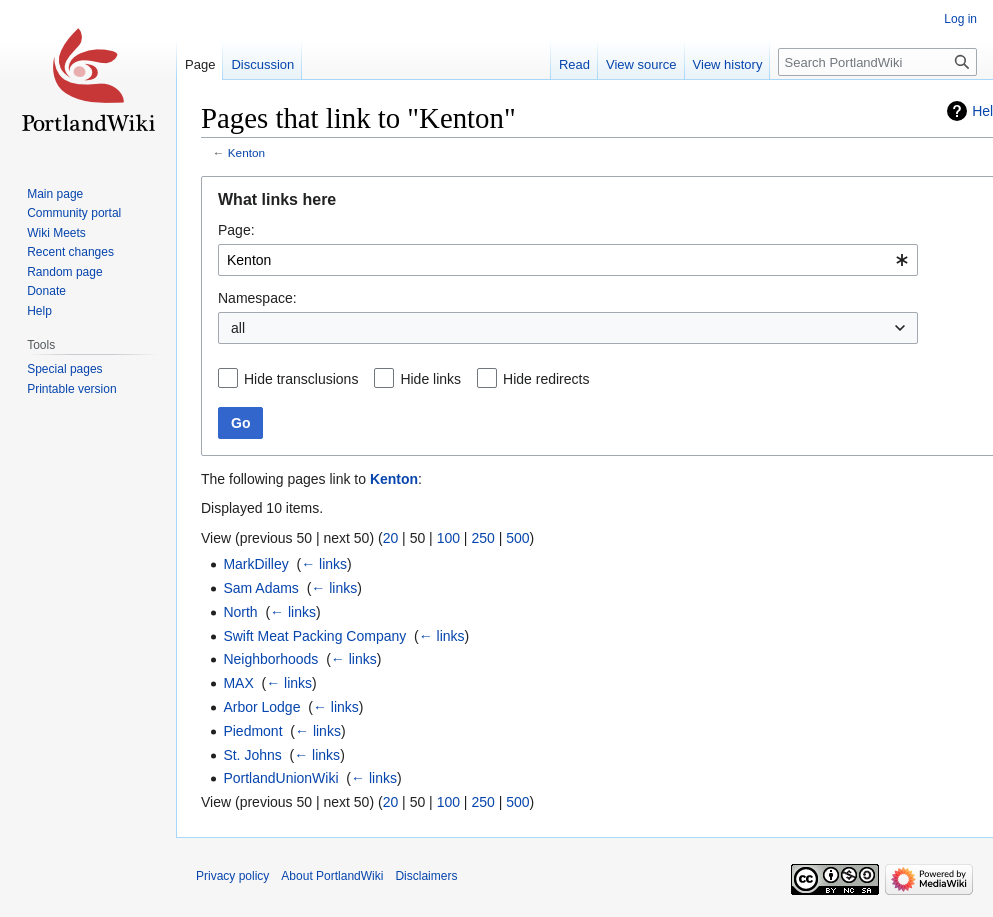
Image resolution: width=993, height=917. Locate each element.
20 (391, 538)
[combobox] (568, 260)
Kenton (246, 152)
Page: (236, 230)
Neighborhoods (270, 659)
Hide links (430, 379)
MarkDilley (255, 564)
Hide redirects (546, 379)
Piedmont (252, 731)
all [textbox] (238, 328)
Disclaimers (426, 876)
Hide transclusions (301, 379)
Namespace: (257, 298)
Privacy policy (232, 876)
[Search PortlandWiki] (877, 62)
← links (324, 564)
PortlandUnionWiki (280, 778)
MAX (238, 683)
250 (482, 538)
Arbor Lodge (261, 707)
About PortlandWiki (332, 876)
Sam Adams (260, 588)
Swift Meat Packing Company (314, 636)
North (240, 612)
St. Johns (252, 755)
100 (448, 538)
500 (517, 538)
